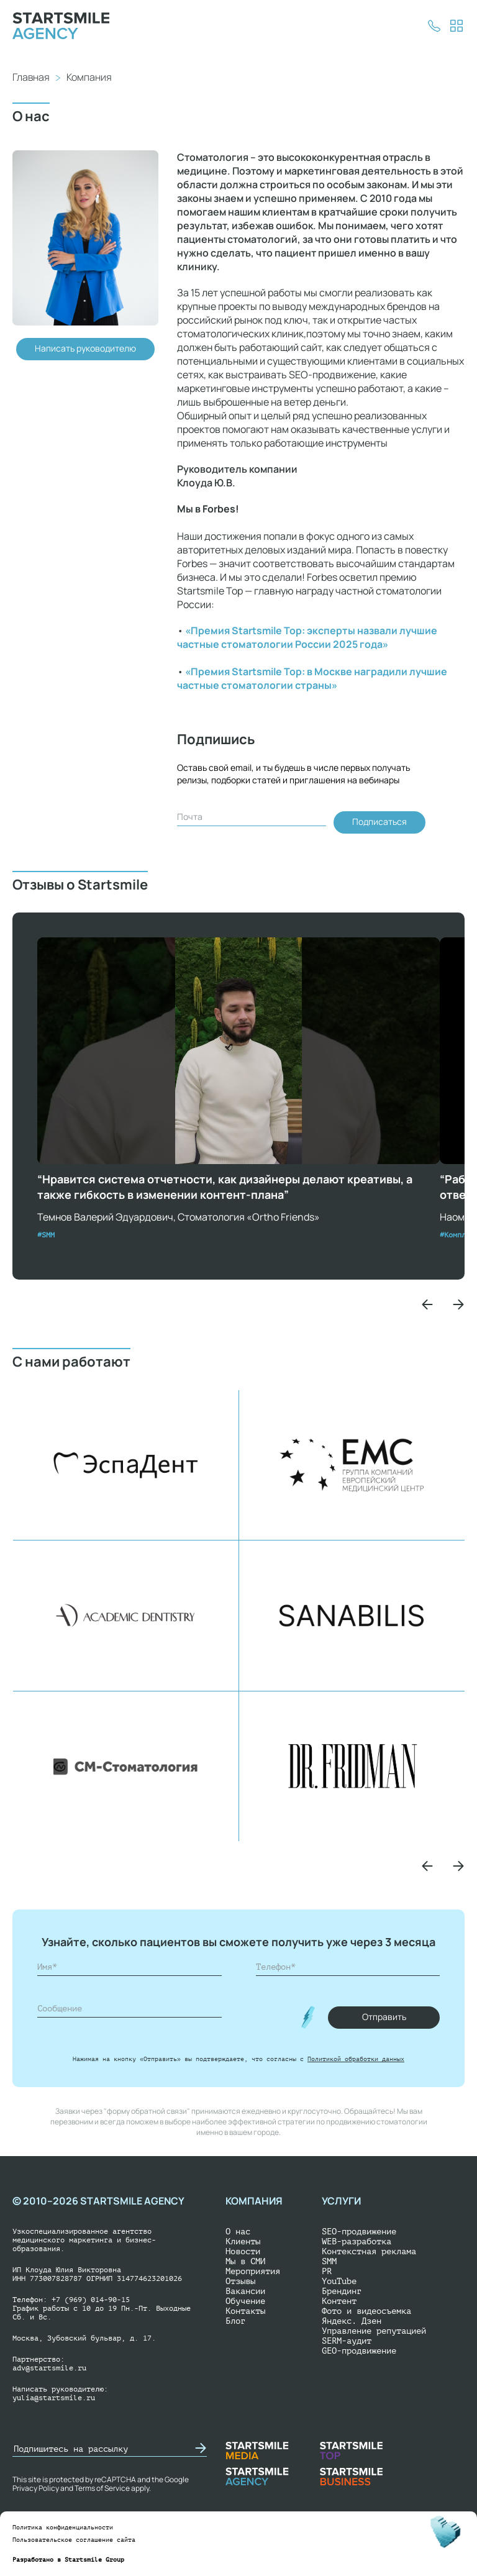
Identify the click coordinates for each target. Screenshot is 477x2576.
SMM (329, 2261)
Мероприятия (252, 2271)
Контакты (245, 2311)
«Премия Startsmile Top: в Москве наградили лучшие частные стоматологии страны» (312, 678)
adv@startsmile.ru (49, 2368)
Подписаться (379, 821)
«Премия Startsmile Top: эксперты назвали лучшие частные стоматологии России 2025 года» (307, 637)
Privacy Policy (35, 2488)
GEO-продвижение (359, 2350)
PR (327, 2271)
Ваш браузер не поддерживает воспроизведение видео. (238, 1050)
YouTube (339, 2281)
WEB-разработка (356, 2241)
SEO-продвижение (359, 2231)
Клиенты (242, 2241)
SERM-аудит (346, 2341)
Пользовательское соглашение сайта (73, 2539)
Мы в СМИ (245, 2261)
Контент (339, 2301)
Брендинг (341, 2291)
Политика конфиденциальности (62, 2527)
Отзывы (240, 2281)
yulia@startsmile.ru (53, 2397)
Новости (242, 2251)
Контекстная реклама (369, 2251)
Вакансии (245, 2291)
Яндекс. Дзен (351, 2321)
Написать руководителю (85, 348)
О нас (237, 2231)
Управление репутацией (374, 2331)
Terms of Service (102, 2488)
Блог (235, 2321)
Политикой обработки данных (355, 2058)
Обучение (245, 2301)
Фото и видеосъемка (366, 2311)
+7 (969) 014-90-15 (91, 2299)
